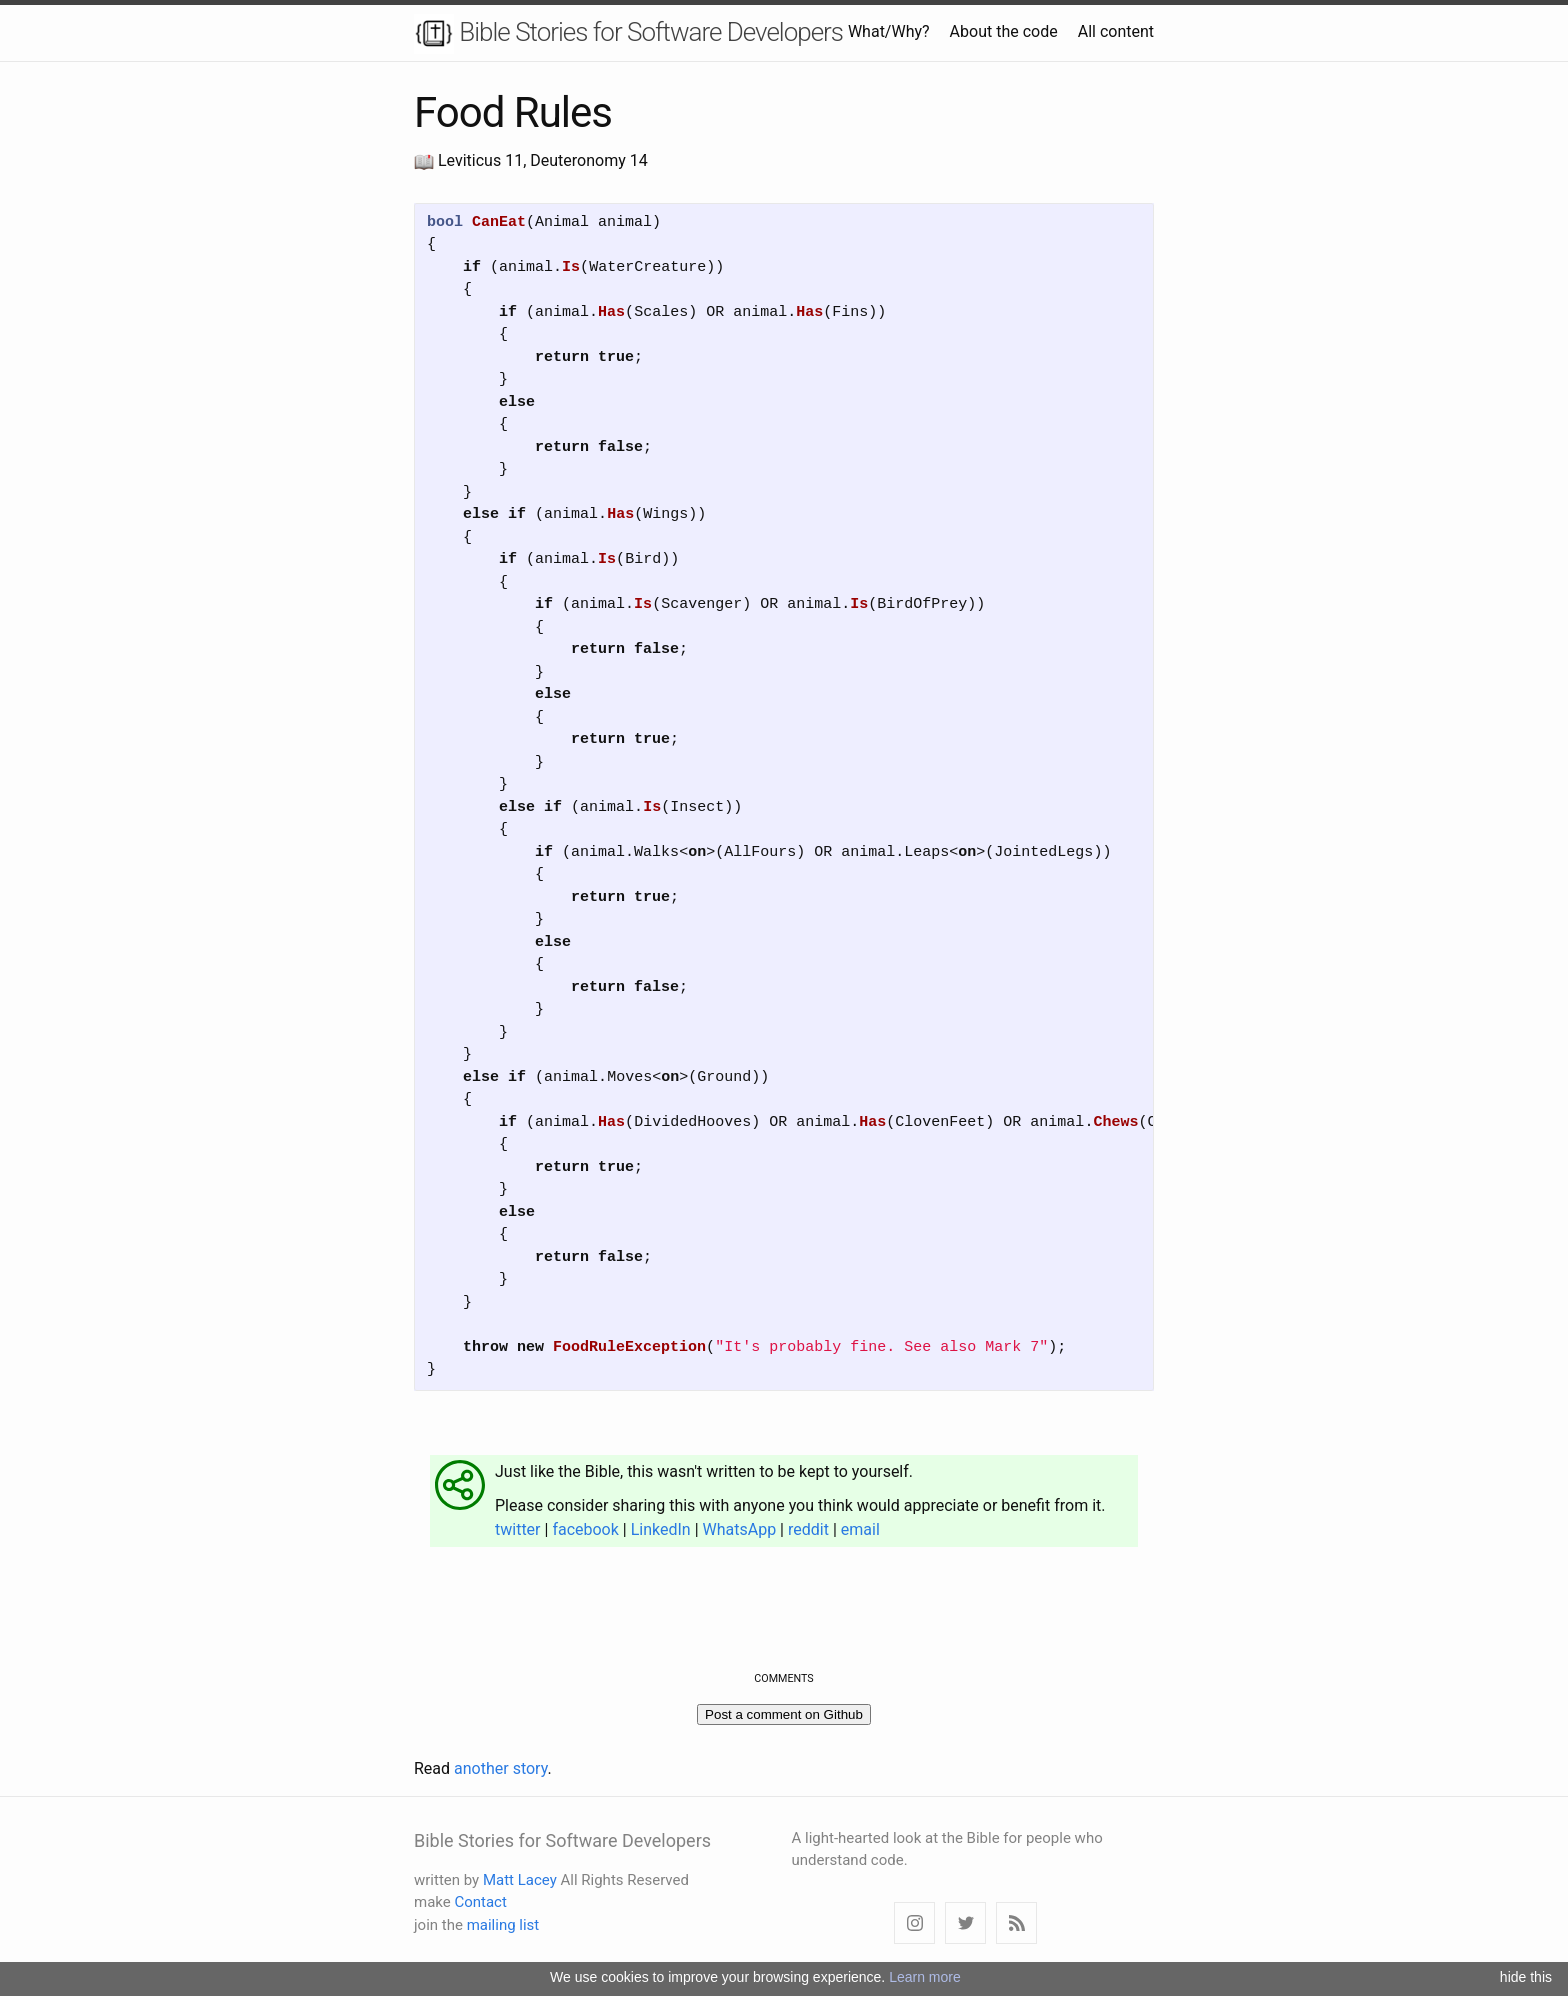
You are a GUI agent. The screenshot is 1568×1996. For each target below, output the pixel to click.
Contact (480, 1902)
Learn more (925, 1977)
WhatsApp (740, 1529)
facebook (585, 1529)
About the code (1004, 31)
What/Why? (889, 31)
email (860, 1529)
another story (500, 1768)
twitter (518, 1529)
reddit (808, 1529)
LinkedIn (661, 1529)
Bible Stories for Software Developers (628, 34)
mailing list (503, 1925)
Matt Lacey (520, 1880)
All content (1116, 31)
